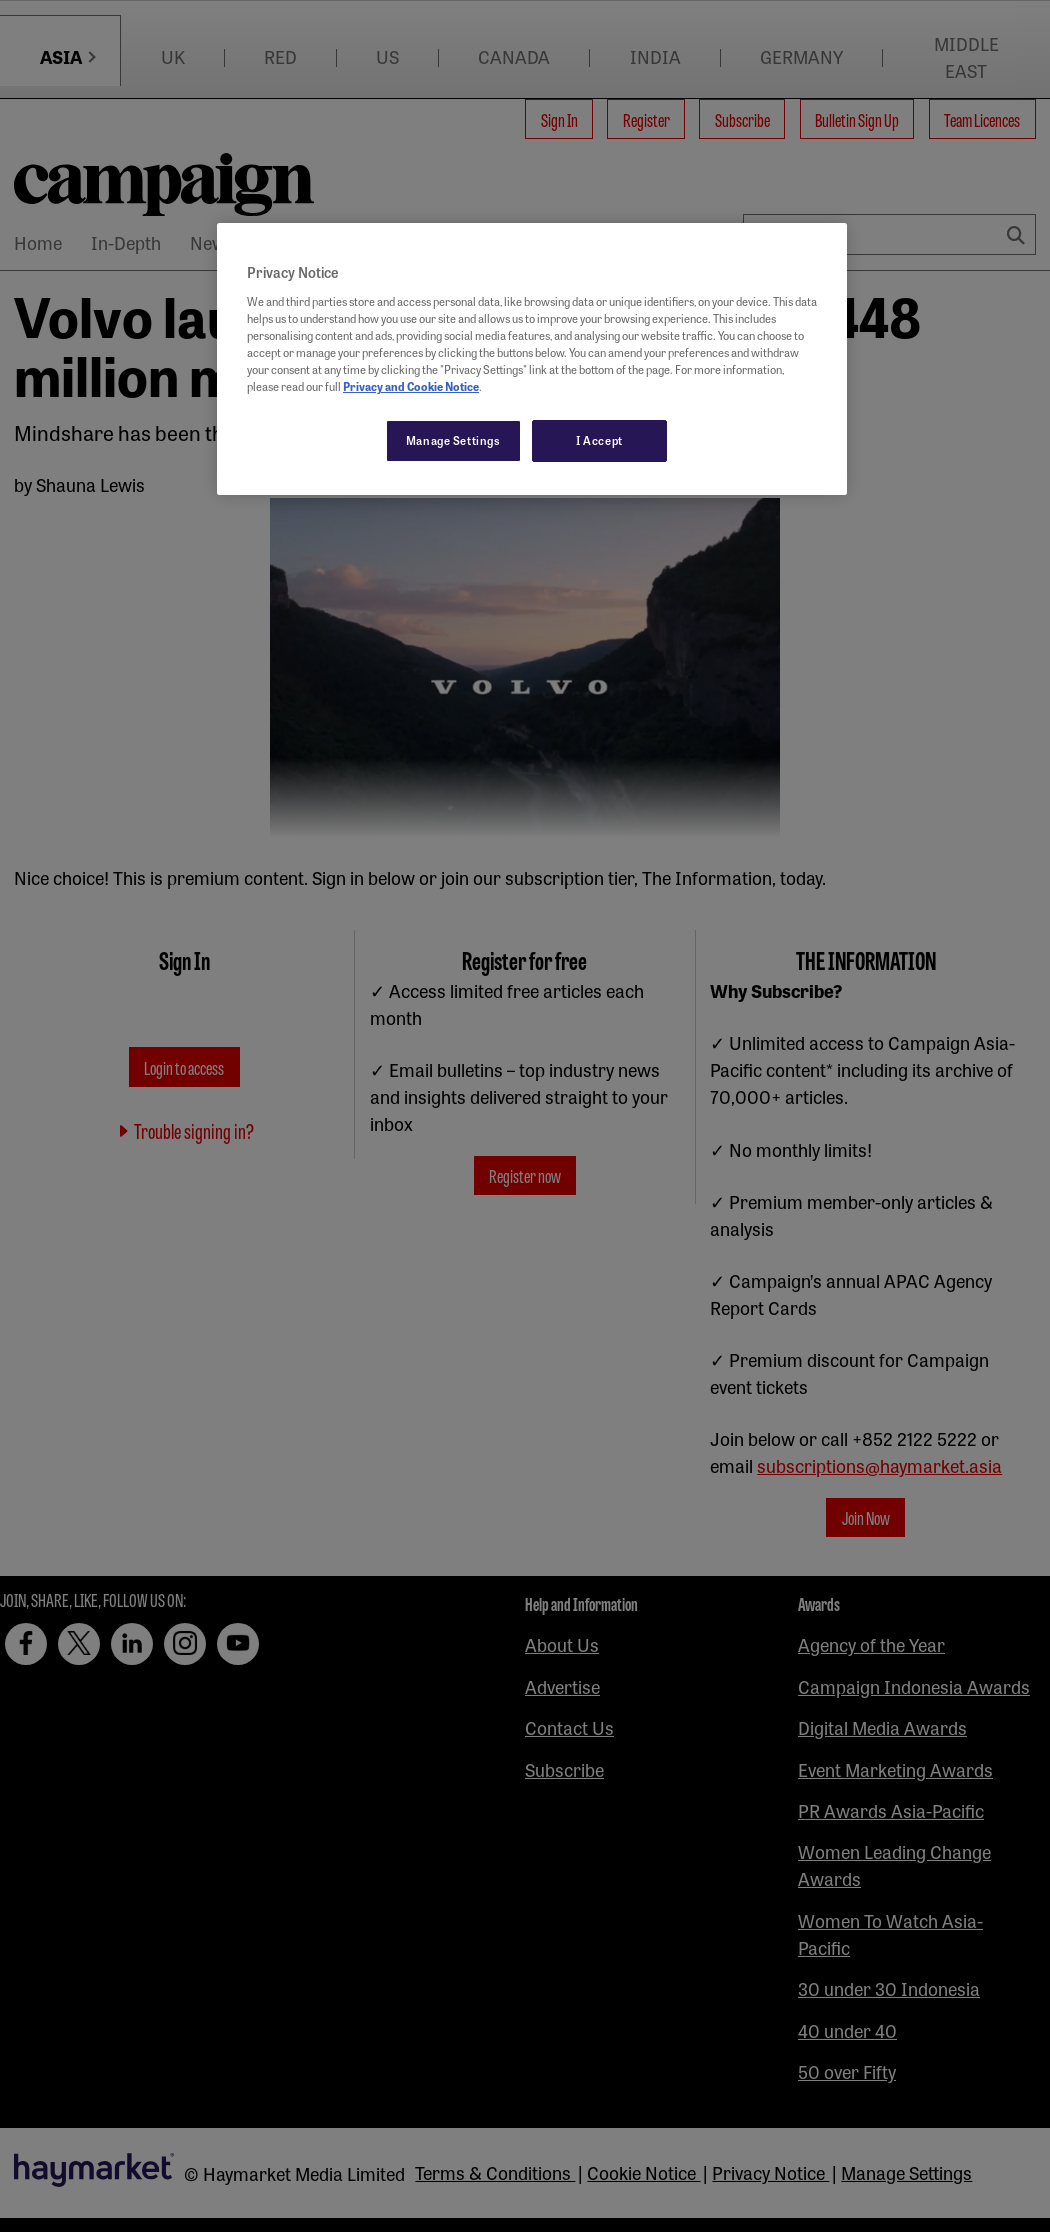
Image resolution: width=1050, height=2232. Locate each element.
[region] (532, 359)
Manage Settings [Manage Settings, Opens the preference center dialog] (453, 440)
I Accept (599, 440)
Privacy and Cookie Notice (411, 386)
